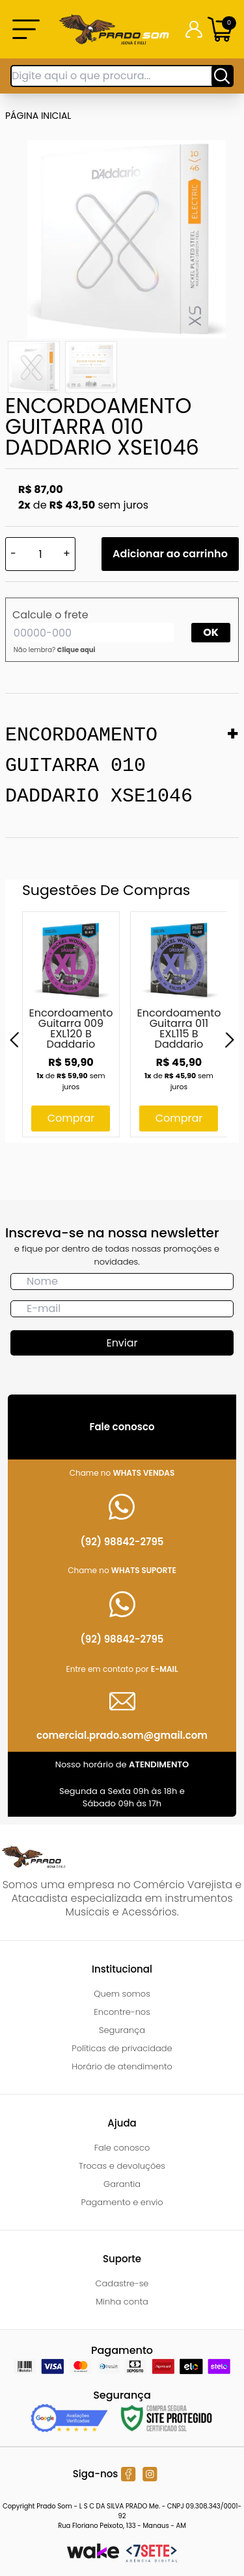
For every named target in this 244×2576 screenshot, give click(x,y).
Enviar (121, 1342)
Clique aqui (76, 650)
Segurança (122, 2030)
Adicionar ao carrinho (170, 553)
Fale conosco (122, 2147)
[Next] (230, 1040)
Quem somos (122, 1994)
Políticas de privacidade (122, 2048)
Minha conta (122, 2301)
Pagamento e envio (122, 2202)
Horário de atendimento (122, 2066)
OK (211, 632)
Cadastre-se (122, 2283)
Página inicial (38, 115)
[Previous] (14, 1040)
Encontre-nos (122, 2012)
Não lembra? (55, 650)
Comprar (71, 1118)
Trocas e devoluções (122, 2166)
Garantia (122, 2184)
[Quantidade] (40, 554)
